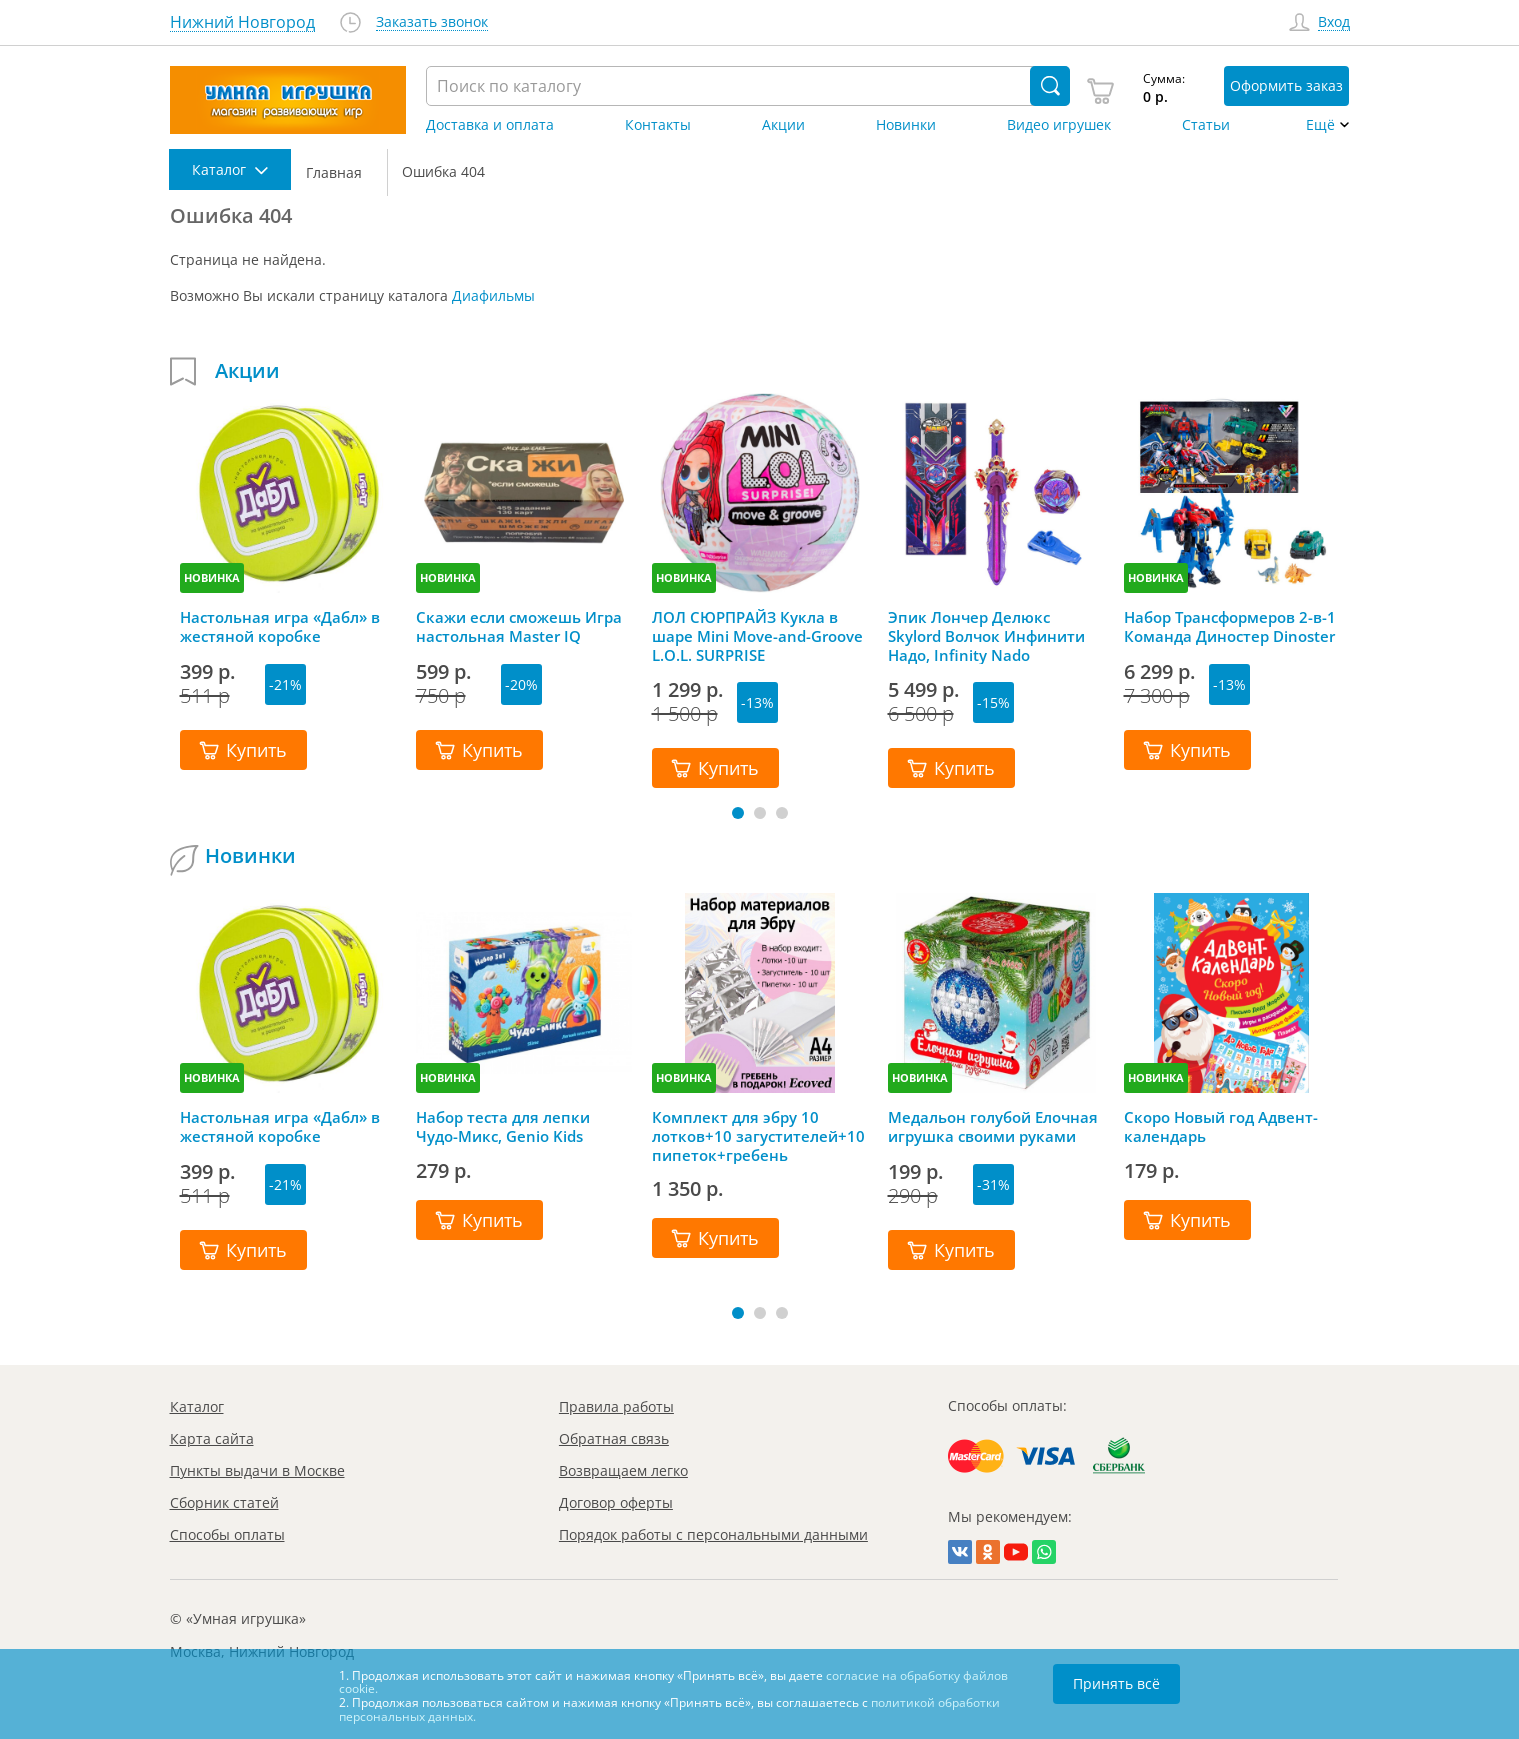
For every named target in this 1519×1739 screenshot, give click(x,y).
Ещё (1320, 125)
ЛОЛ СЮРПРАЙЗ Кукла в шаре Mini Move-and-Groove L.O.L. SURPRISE (757, 636)
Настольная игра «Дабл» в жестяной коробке (280, 627)
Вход (1334, 22)
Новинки (906, 125)
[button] (738, 813)
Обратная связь (614, 1438)
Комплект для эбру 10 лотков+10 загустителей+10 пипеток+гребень (758, 1136)
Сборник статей (224, 1502)
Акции (783, 125)
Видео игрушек (1059, 125)
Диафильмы (493, 295)
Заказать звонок (432, 22)
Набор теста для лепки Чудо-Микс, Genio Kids (503, 1127)
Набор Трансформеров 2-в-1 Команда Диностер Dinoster (1230, 627)
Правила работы (616, 1406)
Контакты (658, 125)
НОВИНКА (212, 577)
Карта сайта (212, 1438)
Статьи (1206, 125)
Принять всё (1116, 1683)
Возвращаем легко (623, 1470)
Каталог (197, 1406)
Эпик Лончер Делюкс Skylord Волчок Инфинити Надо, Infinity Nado (986, 636)
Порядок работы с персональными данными (713, 1534)
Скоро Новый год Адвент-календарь (1221, 1127)
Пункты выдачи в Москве (257, 1470)
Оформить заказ (1286, 85)
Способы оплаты (227, 1534)
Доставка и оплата (490, 125)
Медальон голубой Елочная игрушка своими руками (993, 1127)
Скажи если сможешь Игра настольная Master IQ (519, 627)
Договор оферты (616, 1502)
